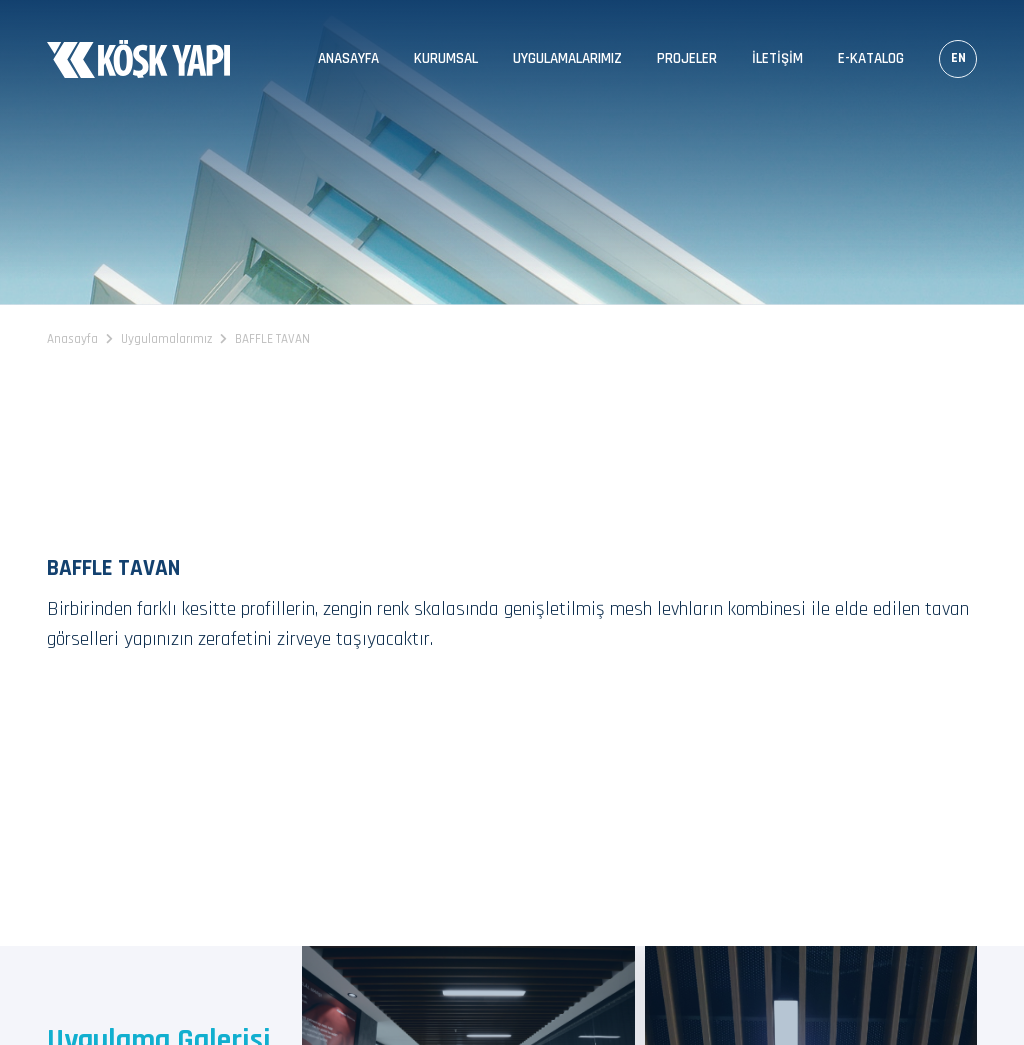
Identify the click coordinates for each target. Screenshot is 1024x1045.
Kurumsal (446, 58)
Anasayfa (348, 58)
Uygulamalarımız (567, 58)
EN (958, 58)
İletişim (777, 58)
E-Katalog (871, 58)
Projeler (687, 58)
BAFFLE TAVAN (272, 339)
